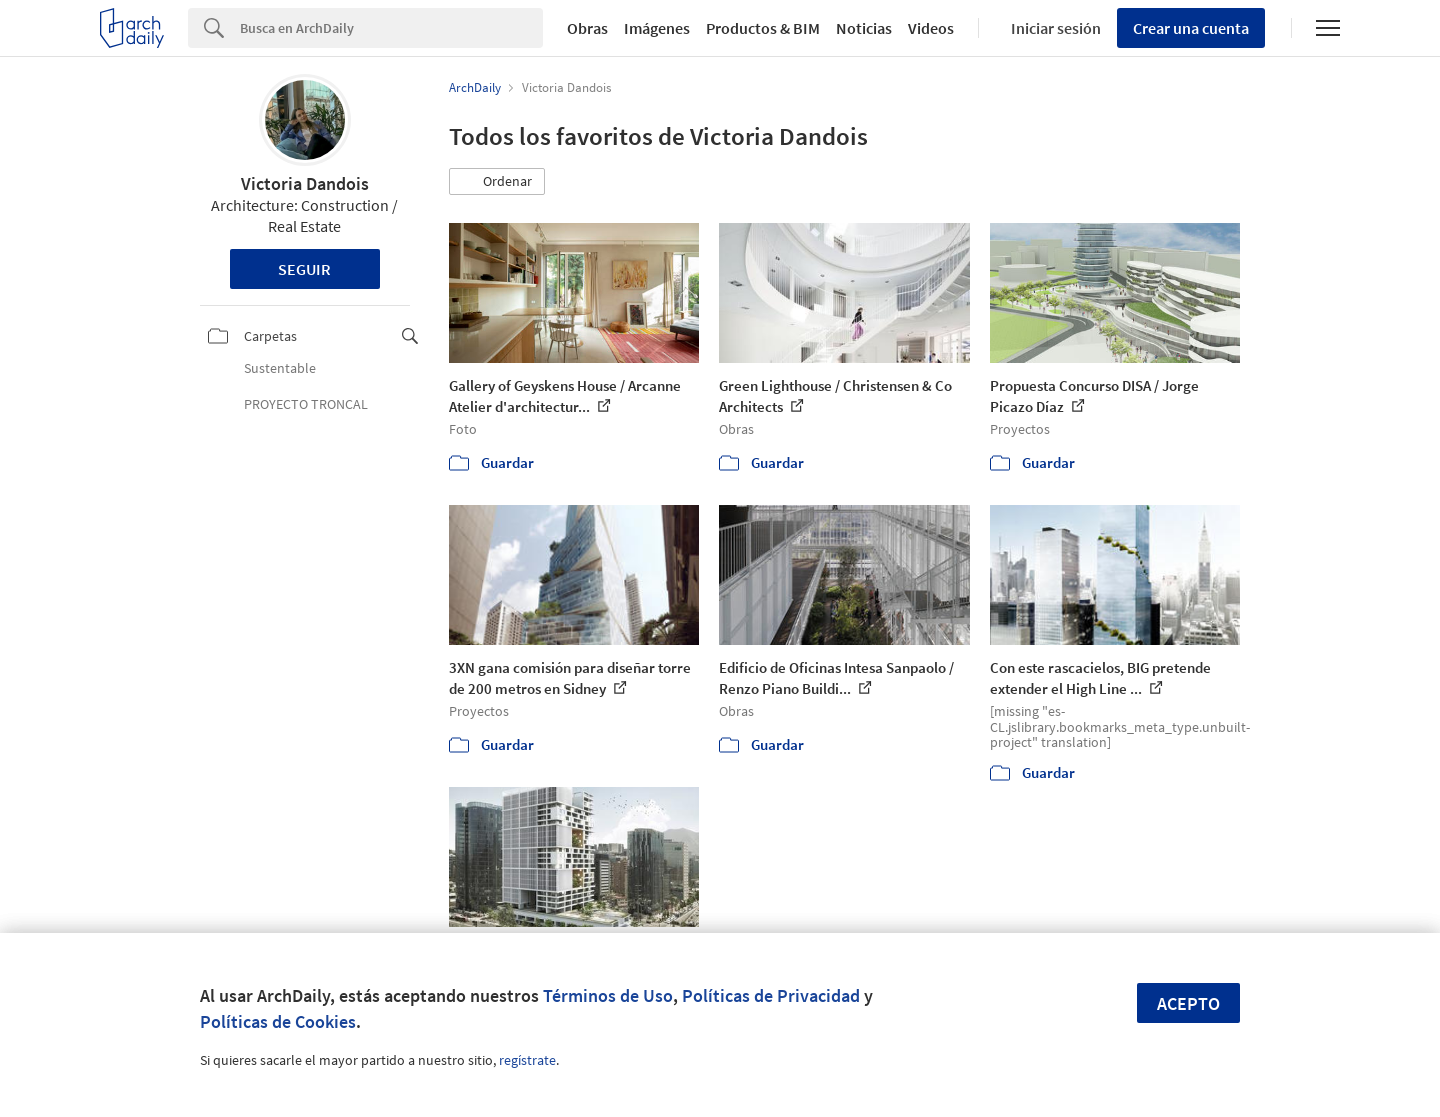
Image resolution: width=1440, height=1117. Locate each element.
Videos (931, 28)
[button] (497, 182)
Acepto (1188, 1003)
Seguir (304, 269)
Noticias (864, 28)
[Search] (391, 28)
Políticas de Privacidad (771, 995)
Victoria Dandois (305, 183)
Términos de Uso (608, 995)
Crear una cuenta (1191, 28)
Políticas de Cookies (278, 1021)
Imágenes (657, 28)
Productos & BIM (763, 28)
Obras (587, 28)
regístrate (527, 1060)
